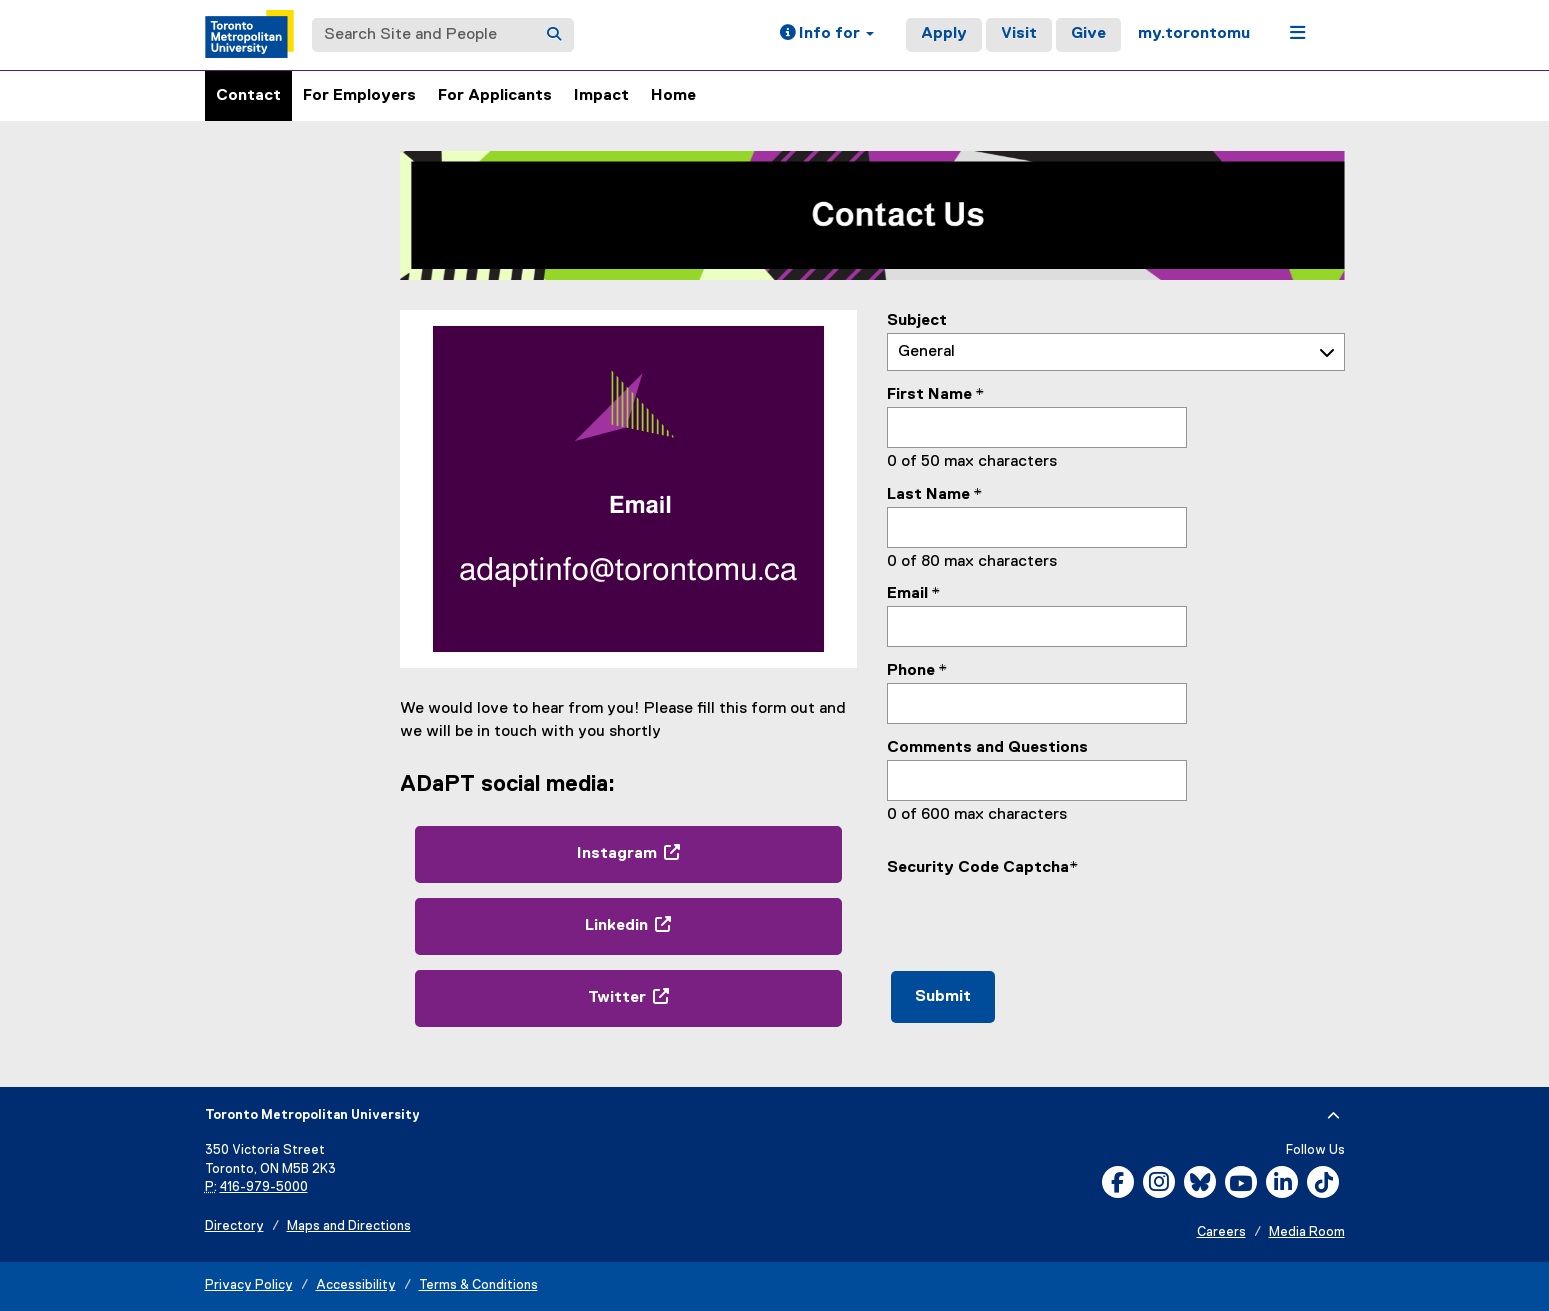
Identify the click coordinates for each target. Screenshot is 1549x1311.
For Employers (359, 96)
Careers (1221, 1232)
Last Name (928, 495)
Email (907, 594)
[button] (827, 35)
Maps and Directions (349, 1226)
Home (673, 96)
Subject (917, 321)
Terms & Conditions (478, 1285)
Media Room (1307, 1232)
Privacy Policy (249, 1285)
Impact (601, 96)
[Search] (554, 35)
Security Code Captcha (978, 868)
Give (1088, 34)
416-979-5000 (264, 1187)
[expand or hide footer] (1333, 1116)
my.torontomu (1194, 34)
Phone (911, 671)
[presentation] (1039, 919)
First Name (929, 395)
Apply (944, 34)
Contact (248, 96)
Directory (234, 1226)
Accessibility (356, 1285)
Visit (1019, 34)
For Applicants (495, 96)
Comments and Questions (987, 748)
